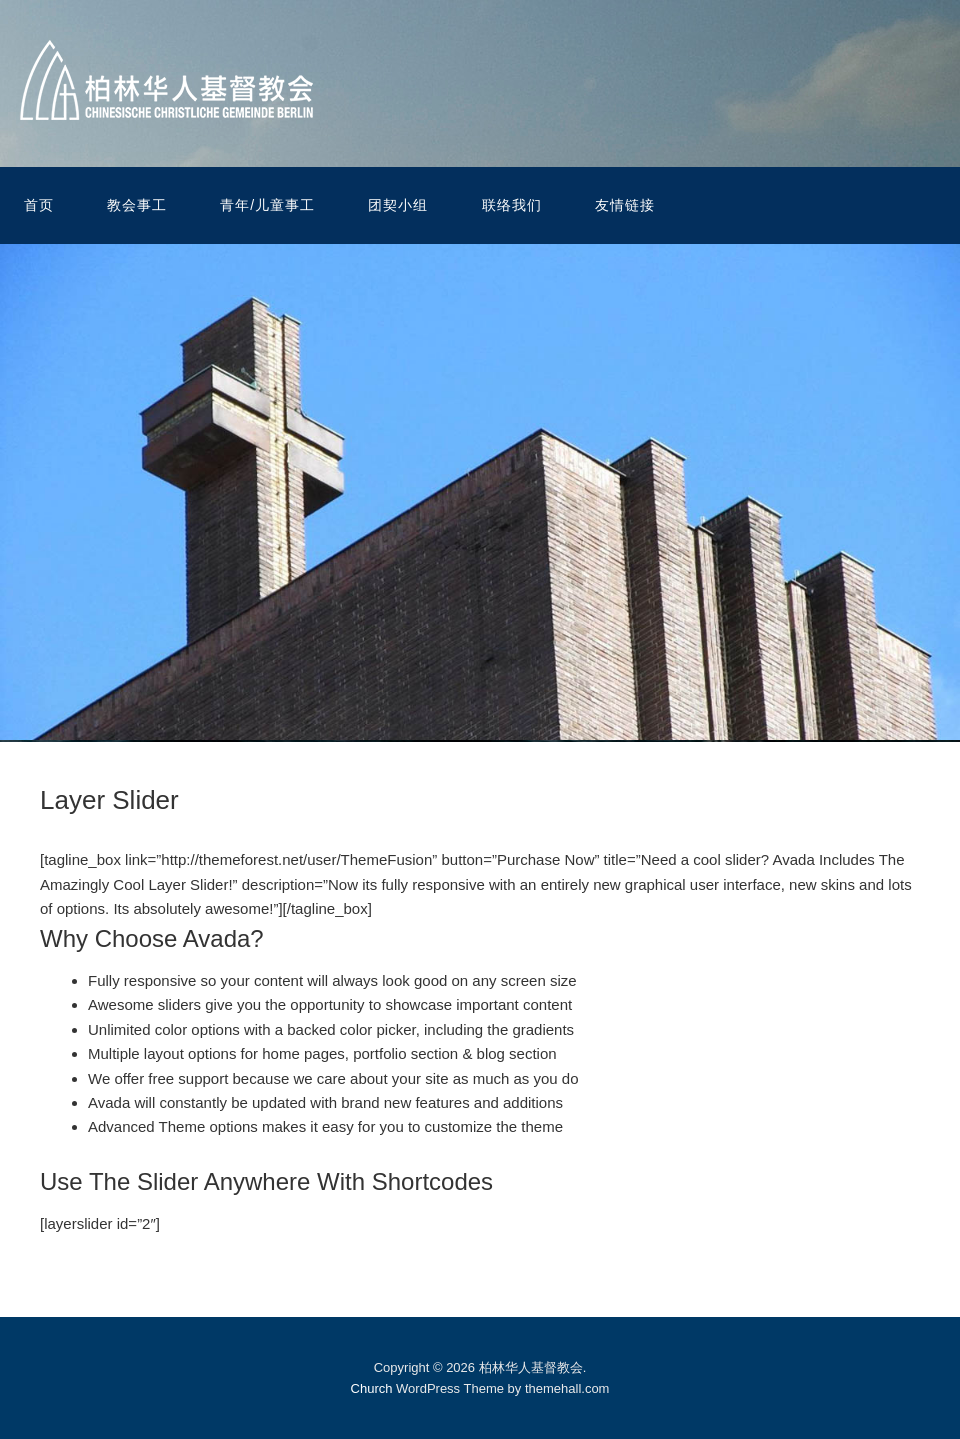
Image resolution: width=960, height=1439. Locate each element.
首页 (39, 205)
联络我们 (512, 205)
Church (372, 1388)
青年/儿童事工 (267, 205)
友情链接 (625, 205)
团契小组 (398, 205)
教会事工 (137, 205)
